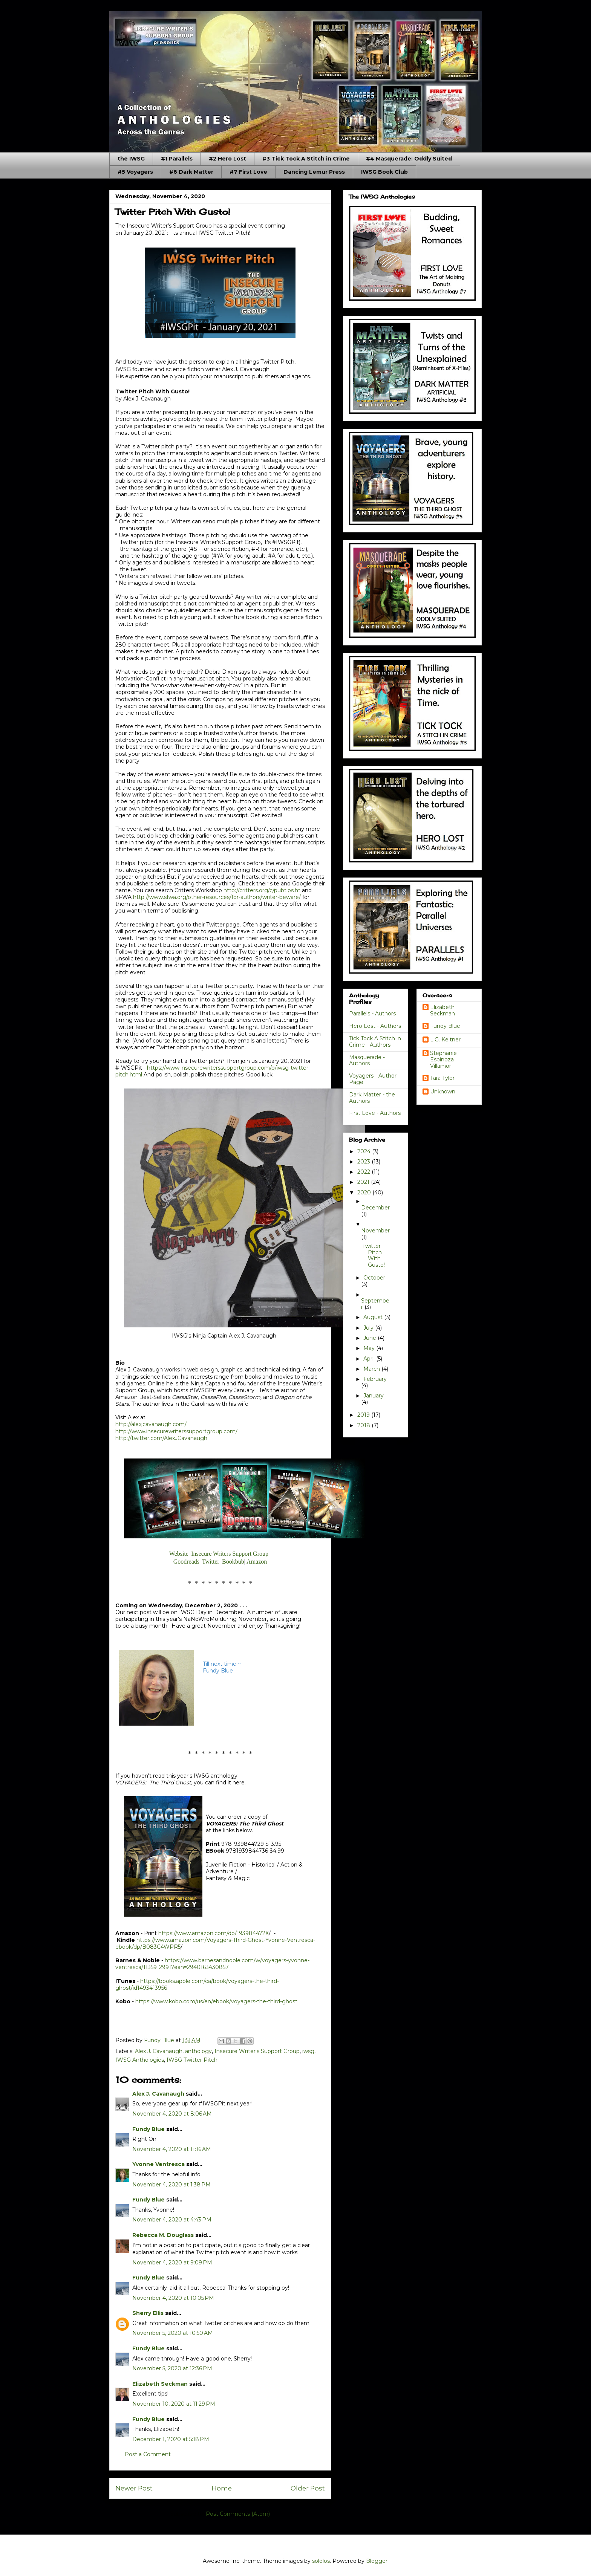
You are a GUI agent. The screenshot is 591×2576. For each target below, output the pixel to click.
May (369, 1348)
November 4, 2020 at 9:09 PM (172, 2262)
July (369, 1327)
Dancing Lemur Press (314, 171)
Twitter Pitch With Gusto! (373, 1255)
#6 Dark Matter (191, 171)
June (370, 1338)
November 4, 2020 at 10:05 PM (173, 2298)
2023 (364, 1161)
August (373, 1317)
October (374, 1277)
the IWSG (131, 158)
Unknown (442, 1091)
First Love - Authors (375, 1113)
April (369, 1358)
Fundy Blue (148, 2129)
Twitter (210, 1561)
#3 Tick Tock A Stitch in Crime (306, 158)
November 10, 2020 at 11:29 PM (173, 2403)
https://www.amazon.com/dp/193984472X (213, 1933)
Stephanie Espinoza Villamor (443, 1059)
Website (178, 1553)
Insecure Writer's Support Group (257, 2051)
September (375, 1303)
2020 (364, 1192)
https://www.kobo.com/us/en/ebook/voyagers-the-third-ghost (216, 2001)
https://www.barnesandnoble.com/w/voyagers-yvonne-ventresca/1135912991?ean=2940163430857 (212, 1964)
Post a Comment (148, 2454)
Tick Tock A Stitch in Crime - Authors (375, 1041)
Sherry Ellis (148, 2313)
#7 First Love (248, 171)
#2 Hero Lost (227, 158)
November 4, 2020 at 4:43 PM (171, 2219)
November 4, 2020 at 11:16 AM (171, 2149)
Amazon (257, 1561)
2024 (364, 1151)
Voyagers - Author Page (373, 1078)
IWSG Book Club (384, 171)
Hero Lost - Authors (375, 1026)
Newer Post (134, 2488)
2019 (364, 1414)
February (375, 1379)
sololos (321, 2561)
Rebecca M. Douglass (163, 2235)
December (375, 1207)
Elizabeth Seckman (160, 2383)
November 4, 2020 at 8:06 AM (172, 2113)
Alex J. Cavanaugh (158, 2051)
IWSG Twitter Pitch (192, 2059)
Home (221, 2488)
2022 (364, 1171)
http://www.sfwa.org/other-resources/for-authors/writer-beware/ (217, 897)
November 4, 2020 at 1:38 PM (171, 2184)
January (373, 1395)
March (372, 1368)
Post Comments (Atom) (238, 2513)
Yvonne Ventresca (158, 2164)
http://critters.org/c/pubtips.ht (262, 890)
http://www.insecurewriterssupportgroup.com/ (176, 1431)
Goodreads (186, 1561)
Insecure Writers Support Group (229, 1553)
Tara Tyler (442, 1078)
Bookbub (233, 1561)
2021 (364, 1182)
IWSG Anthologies (139, 2059)
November (375, 1230)
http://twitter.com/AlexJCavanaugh (161, 1438)
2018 (364, 1425)
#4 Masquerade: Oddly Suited (409, 158)
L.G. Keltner (445, 1040)
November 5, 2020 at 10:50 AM (172, 2333)
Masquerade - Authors (367, 1060)
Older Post (308, 2488)
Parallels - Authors (372, 1013)
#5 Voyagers (135, 171)
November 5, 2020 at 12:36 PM (172, 2368)
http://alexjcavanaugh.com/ (151, 1424)
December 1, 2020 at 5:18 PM (170, 2439)
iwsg (308, 2051)
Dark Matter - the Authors (372, 1097)
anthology (198, 2051)
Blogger (376, 2561)
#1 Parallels (177, 158)
